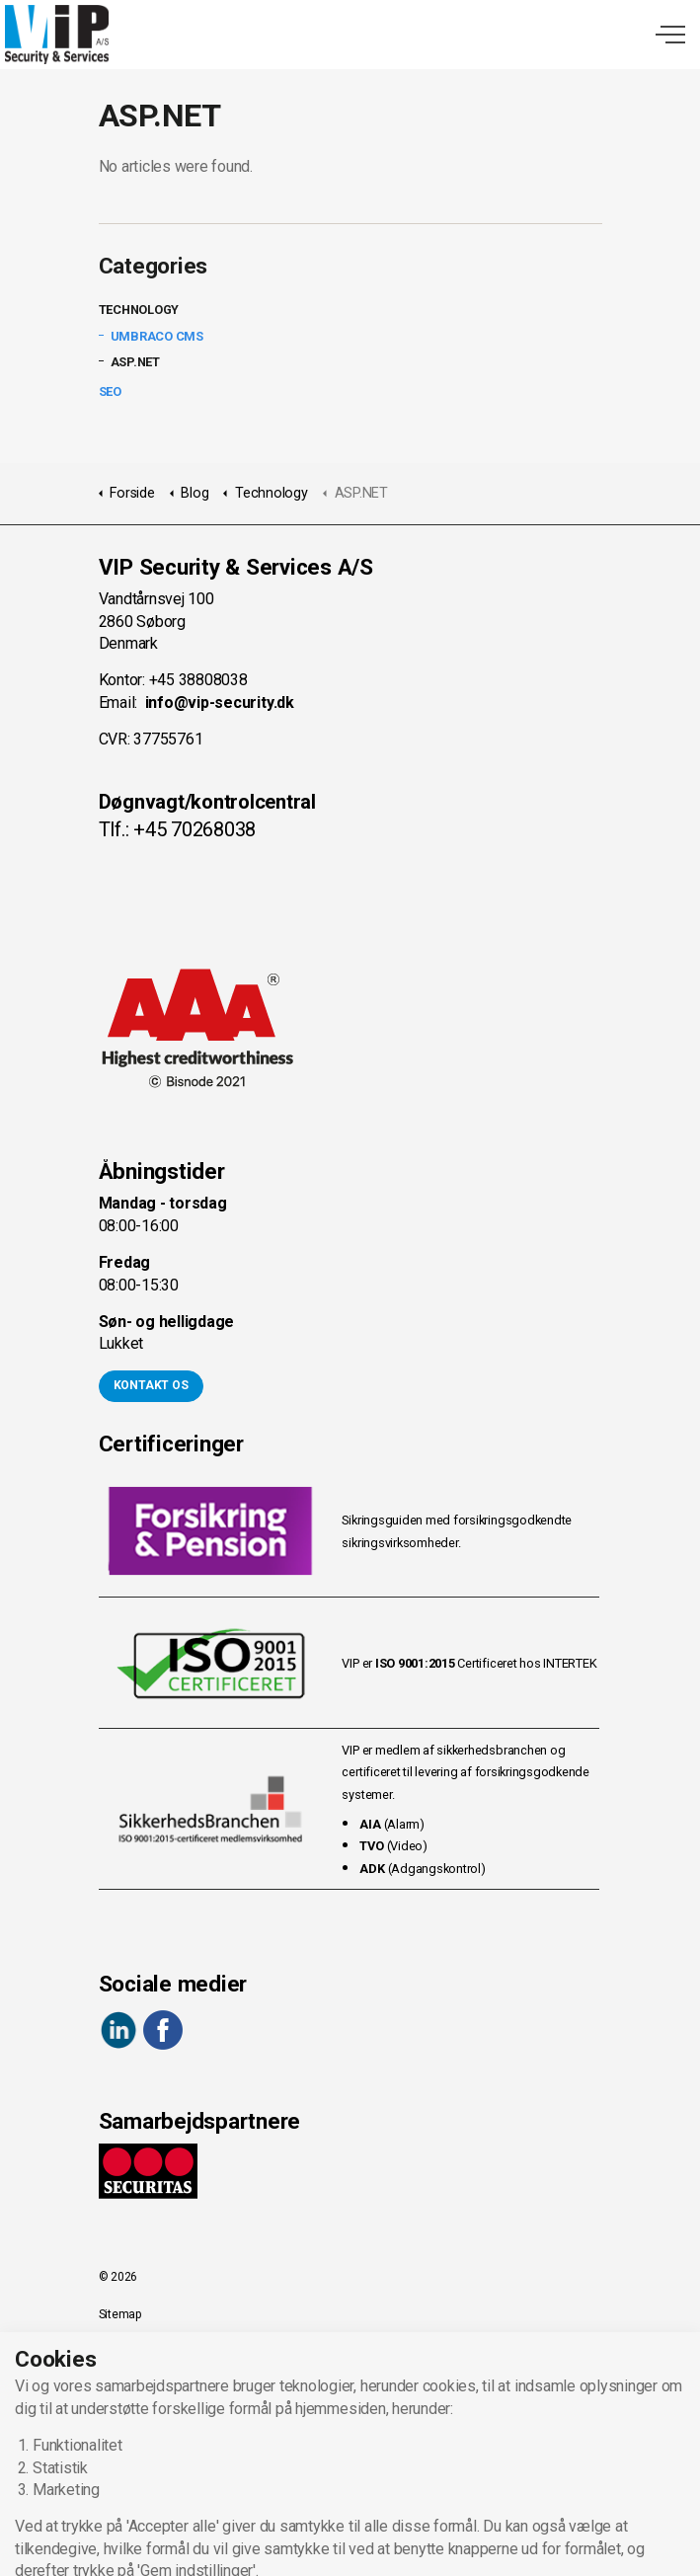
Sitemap (120, 2314)
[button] (350, 2551)
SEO (110, 391)
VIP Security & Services (57, 34)
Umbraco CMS (157, 336)
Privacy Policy (135, 2352)
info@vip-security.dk (219, 702)
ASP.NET (135, 361)
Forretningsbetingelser (158, 2389)
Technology (139, 309)
